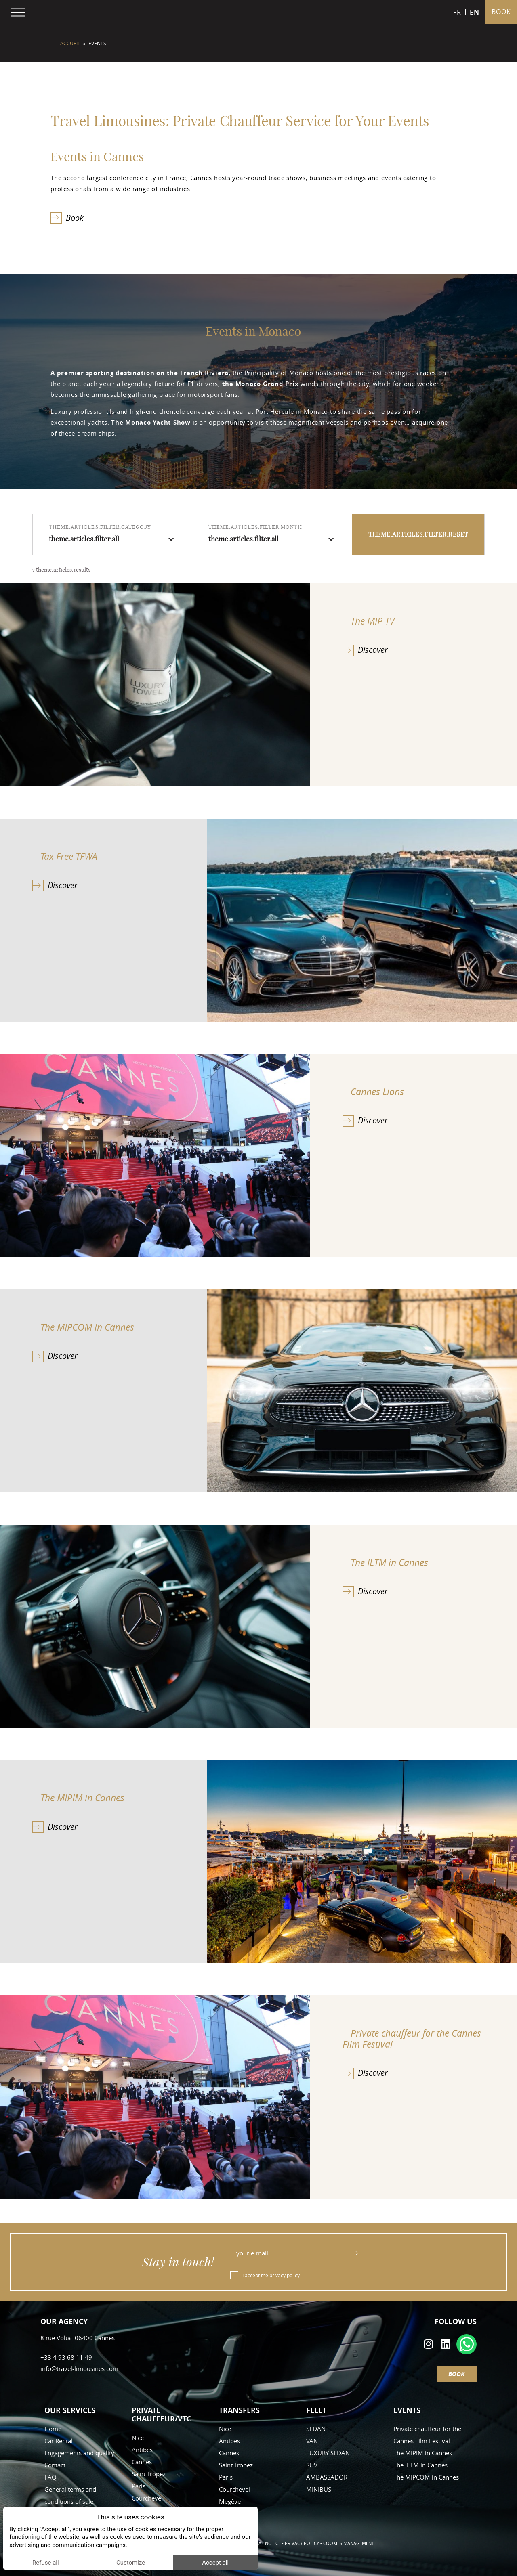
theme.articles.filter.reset (418, 534)
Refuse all (45, 2562)
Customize (130, 2562)
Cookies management (348, 2543)
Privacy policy (302, 2543)
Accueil (70, 43)
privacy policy (284, 2275)
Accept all (215, 2562)
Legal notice (265, 2543)
